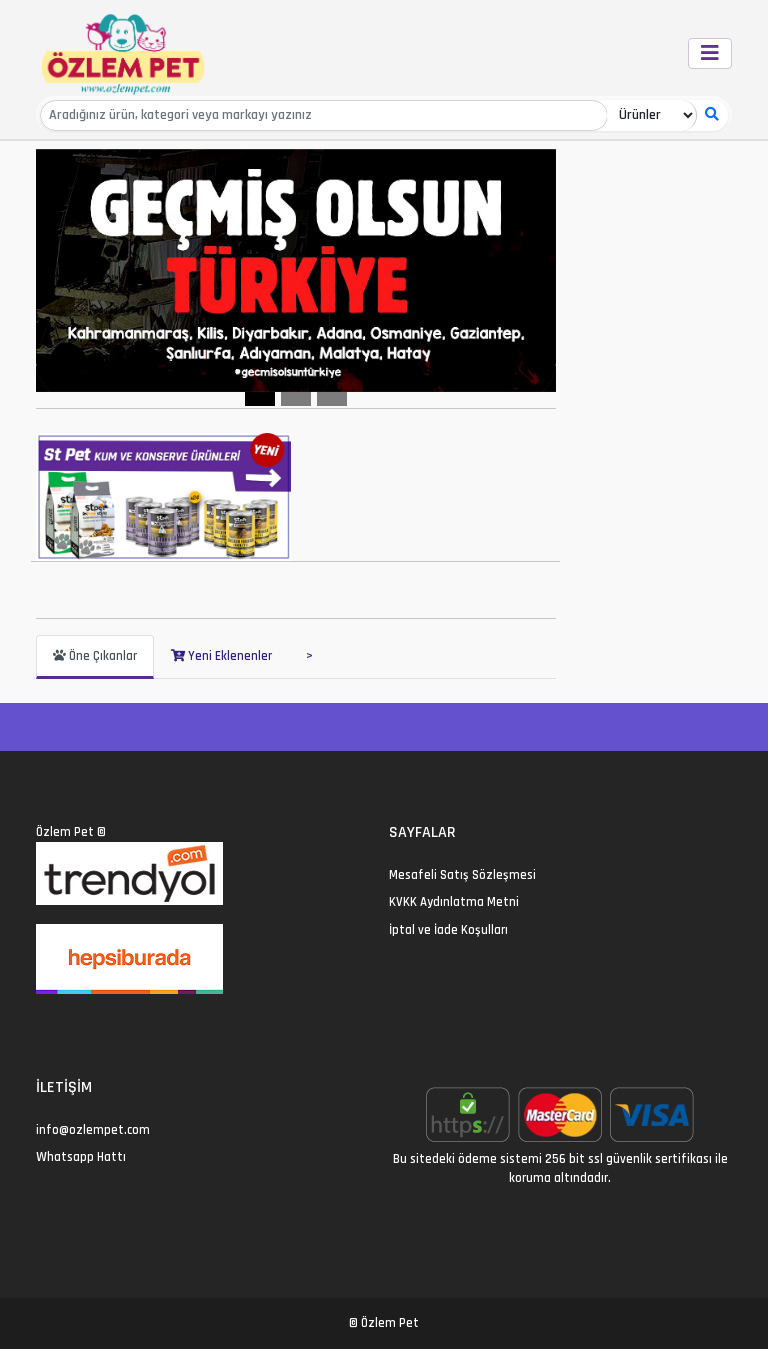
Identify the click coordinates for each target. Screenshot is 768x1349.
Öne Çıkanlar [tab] (95, 656)
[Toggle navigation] (710, 53)
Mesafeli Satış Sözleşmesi (462, 875)
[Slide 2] (296, 399)
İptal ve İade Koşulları (448, 930)
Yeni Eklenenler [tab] (221, 656)
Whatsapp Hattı (81, 1157)
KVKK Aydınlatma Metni (454, 902)
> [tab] (309, 656)
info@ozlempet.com (93, 1130)
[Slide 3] (332, 399)
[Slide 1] (260, 399)
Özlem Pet (65, 832)
